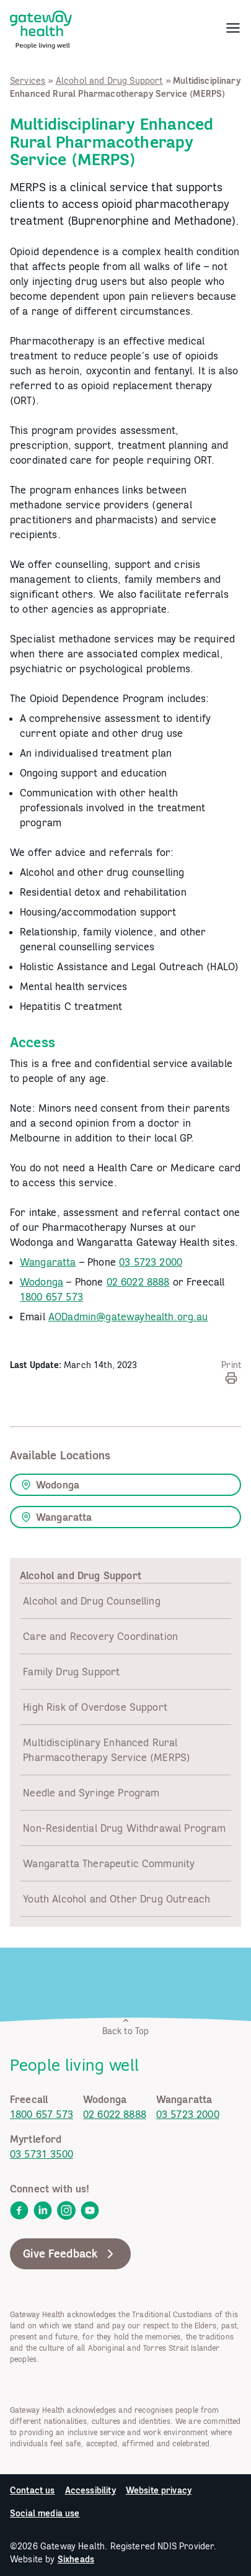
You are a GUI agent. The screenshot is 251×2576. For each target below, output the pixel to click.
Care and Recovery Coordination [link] (100, 1636)
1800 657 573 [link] (51, 1296)
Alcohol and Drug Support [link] (109, 80)
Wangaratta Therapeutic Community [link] (109, 1863)
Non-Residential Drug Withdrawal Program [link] (124, 1828)
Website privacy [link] (159, 2490)
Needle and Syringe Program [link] (91, 1792)
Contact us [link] (32, 2490)
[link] (41, 27)
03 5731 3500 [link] (41, 2154)
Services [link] (27, 80)
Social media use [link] (45, 2513)
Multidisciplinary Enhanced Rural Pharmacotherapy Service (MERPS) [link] (106, 1749)
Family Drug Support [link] (71, 1671)
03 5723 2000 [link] (150, 1262)
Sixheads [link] (76, 2559)
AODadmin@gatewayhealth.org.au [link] (128, 1316)
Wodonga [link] (41, 1282)
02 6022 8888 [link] (138, 1282)
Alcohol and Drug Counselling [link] (91, 1601)
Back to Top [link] (125, 2026)
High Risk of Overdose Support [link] (95, 1707)
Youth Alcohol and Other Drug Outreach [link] (116, 1899)
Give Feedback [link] (70, 2253)
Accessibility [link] (90, 2490)
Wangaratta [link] (48, 1262)
